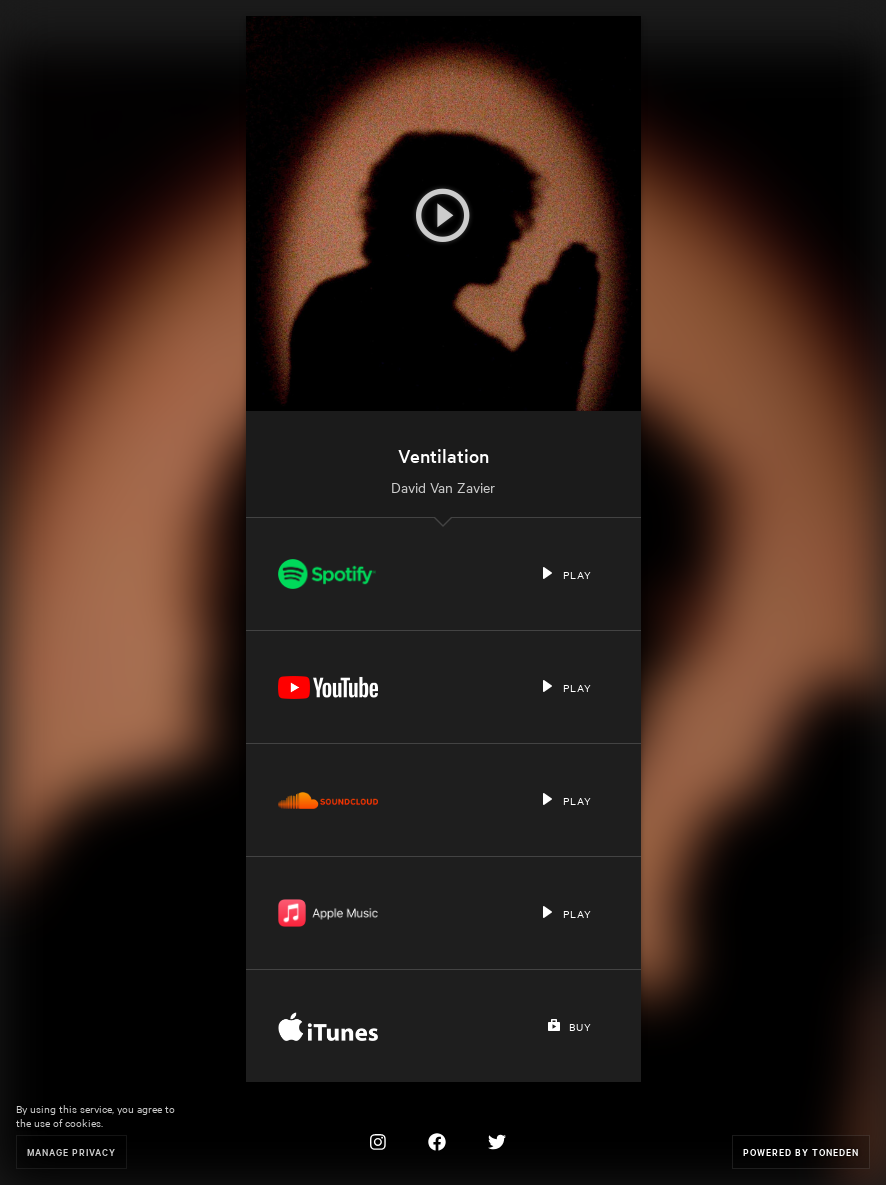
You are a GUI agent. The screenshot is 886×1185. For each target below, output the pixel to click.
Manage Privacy (71, 1151)
